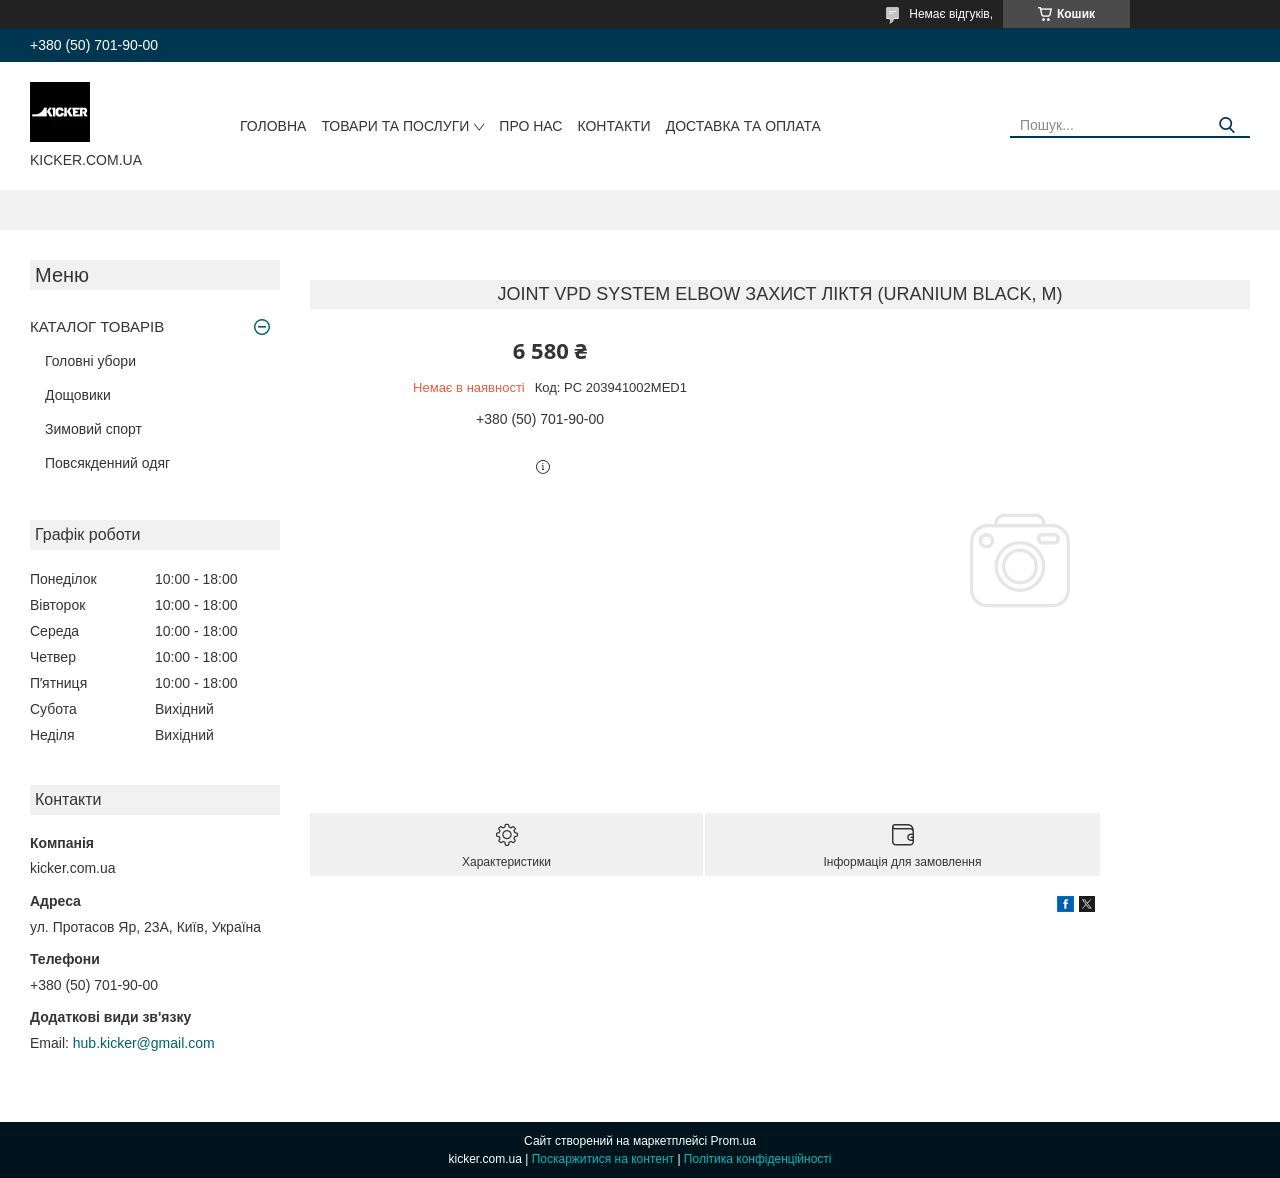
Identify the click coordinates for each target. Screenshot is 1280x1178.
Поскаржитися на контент (603, 1159)
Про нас (530, 126)
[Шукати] (1227, 125)
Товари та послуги (395, 126)
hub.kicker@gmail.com (144, 1043)
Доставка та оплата (743, 126)
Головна (273, 126)
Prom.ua (733, 1141)
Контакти (613, 126)
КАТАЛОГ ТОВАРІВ (97, 326)
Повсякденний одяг (107, 463)
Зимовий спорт (93, 429)
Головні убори (90, 361)
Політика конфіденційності (758, 1159)
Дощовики (78, 395)
